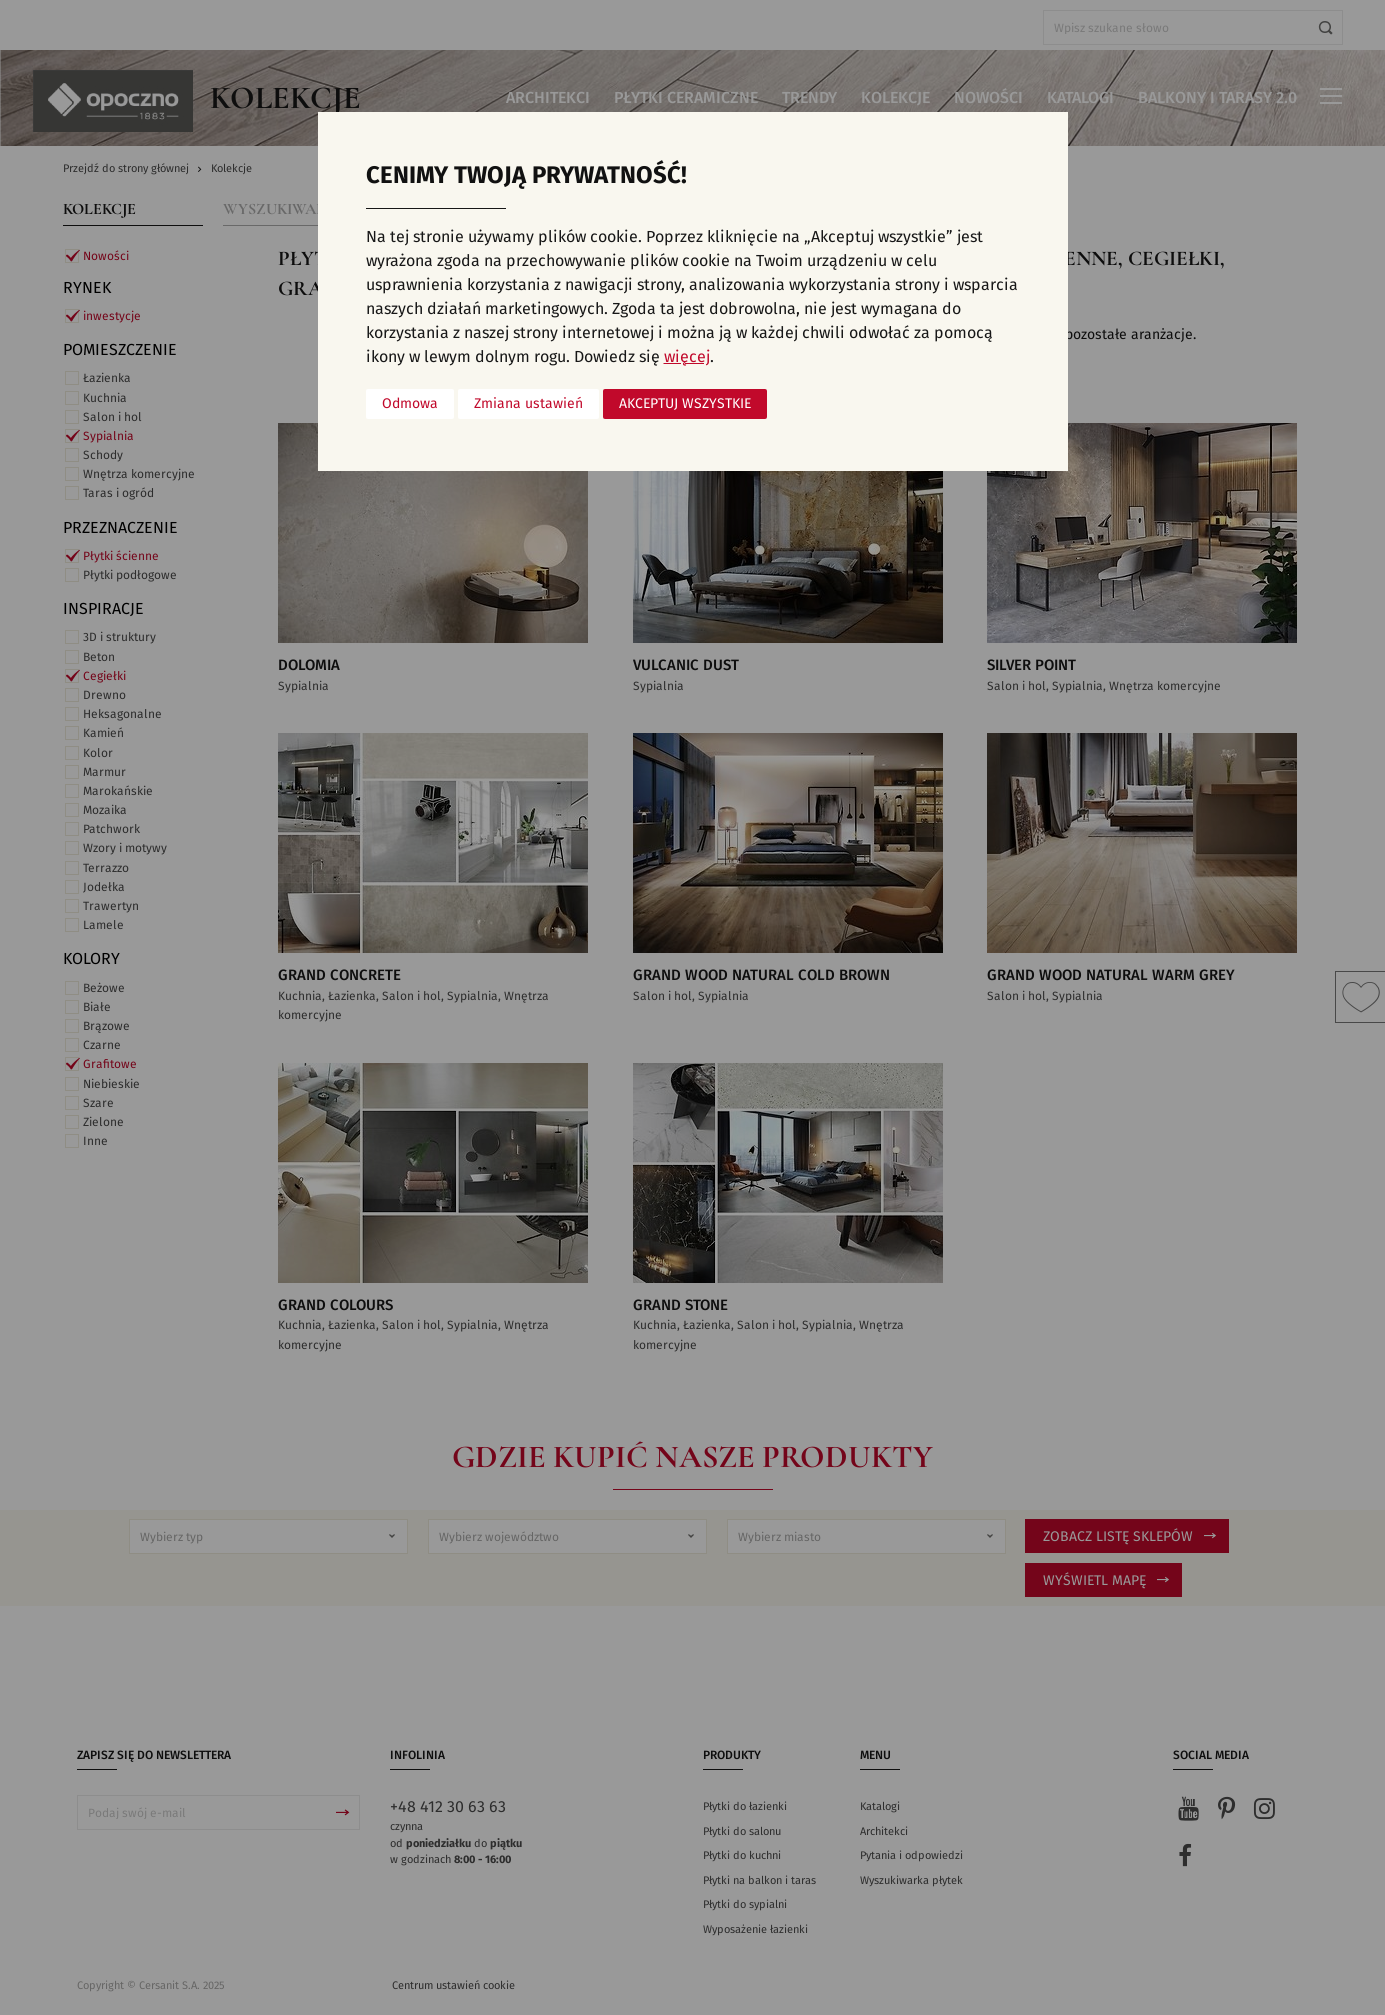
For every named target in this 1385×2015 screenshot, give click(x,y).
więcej (687, 357)
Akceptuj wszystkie (685, 404)
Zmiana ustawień (528, 404)
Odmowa (410, 404)
